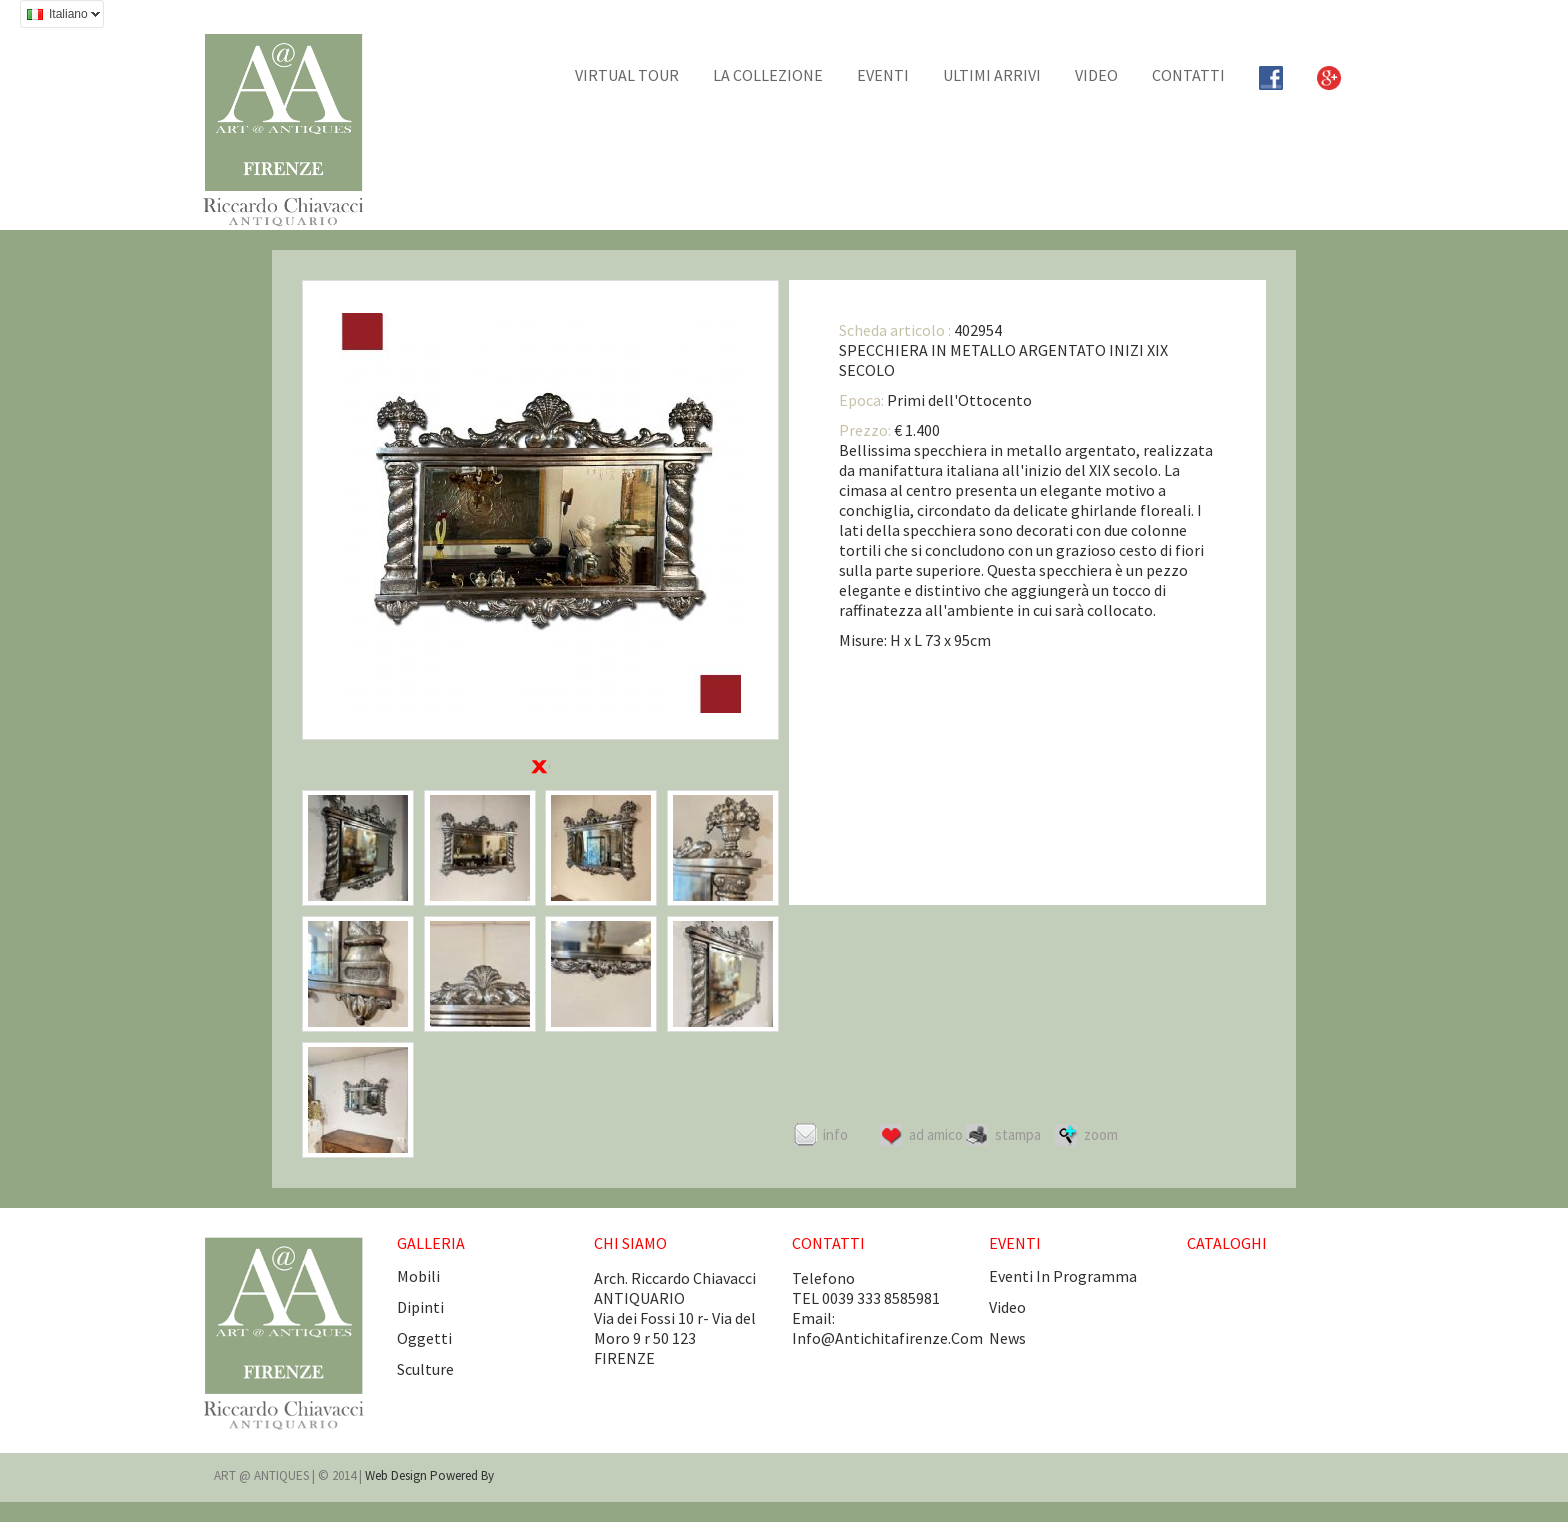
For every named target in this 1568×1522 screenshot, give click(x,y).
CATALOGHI (1227, 1243)
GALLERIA (431, 1243)
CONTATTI (1188, 75)
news (1007, 1338)
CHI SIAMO (630, 1243)
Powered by (462, 1475)
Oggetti (424, 1338)
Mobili (418, 1276)
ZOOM (1101, 1134)
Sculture (425, 1369)
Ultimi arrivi (992, 75)
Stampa (1018, 1134)
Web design (397, 1475)
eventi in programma (1063, 1276)
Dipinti (420, 1307)
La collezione (768, 75)
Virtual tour (627, 75)
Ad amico (936, 1134)
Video (1096, 75)
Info (835, 1134)
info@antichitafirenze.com (887, 1338)
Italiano (60, 16)
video (1007, 1307)
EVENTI (883, 75)
